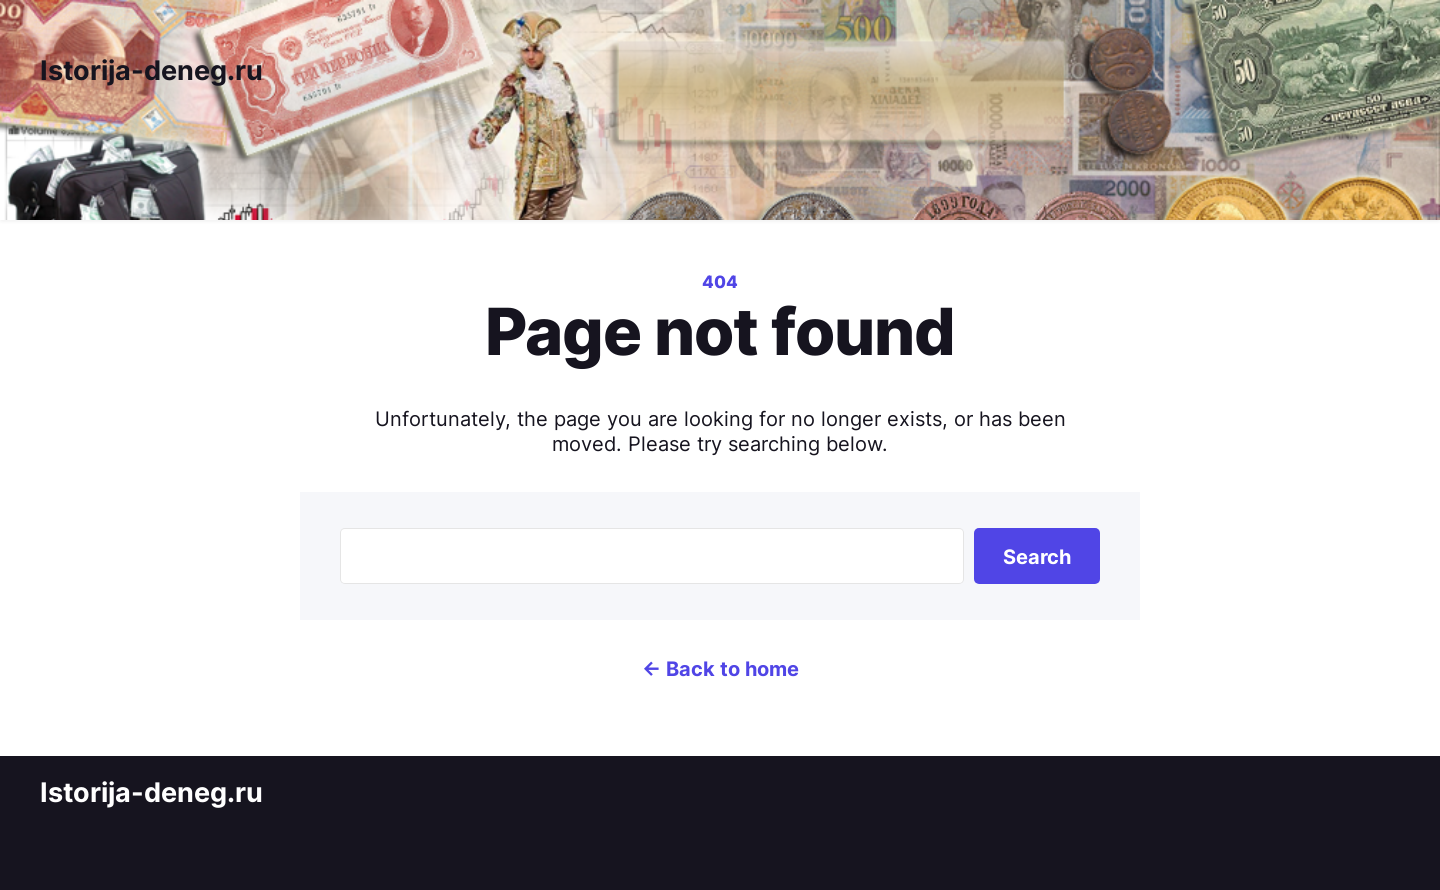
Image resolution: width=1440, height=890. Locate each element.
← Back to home (720, 668)
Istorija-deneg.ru (151, 70)
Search (1037, 556)
